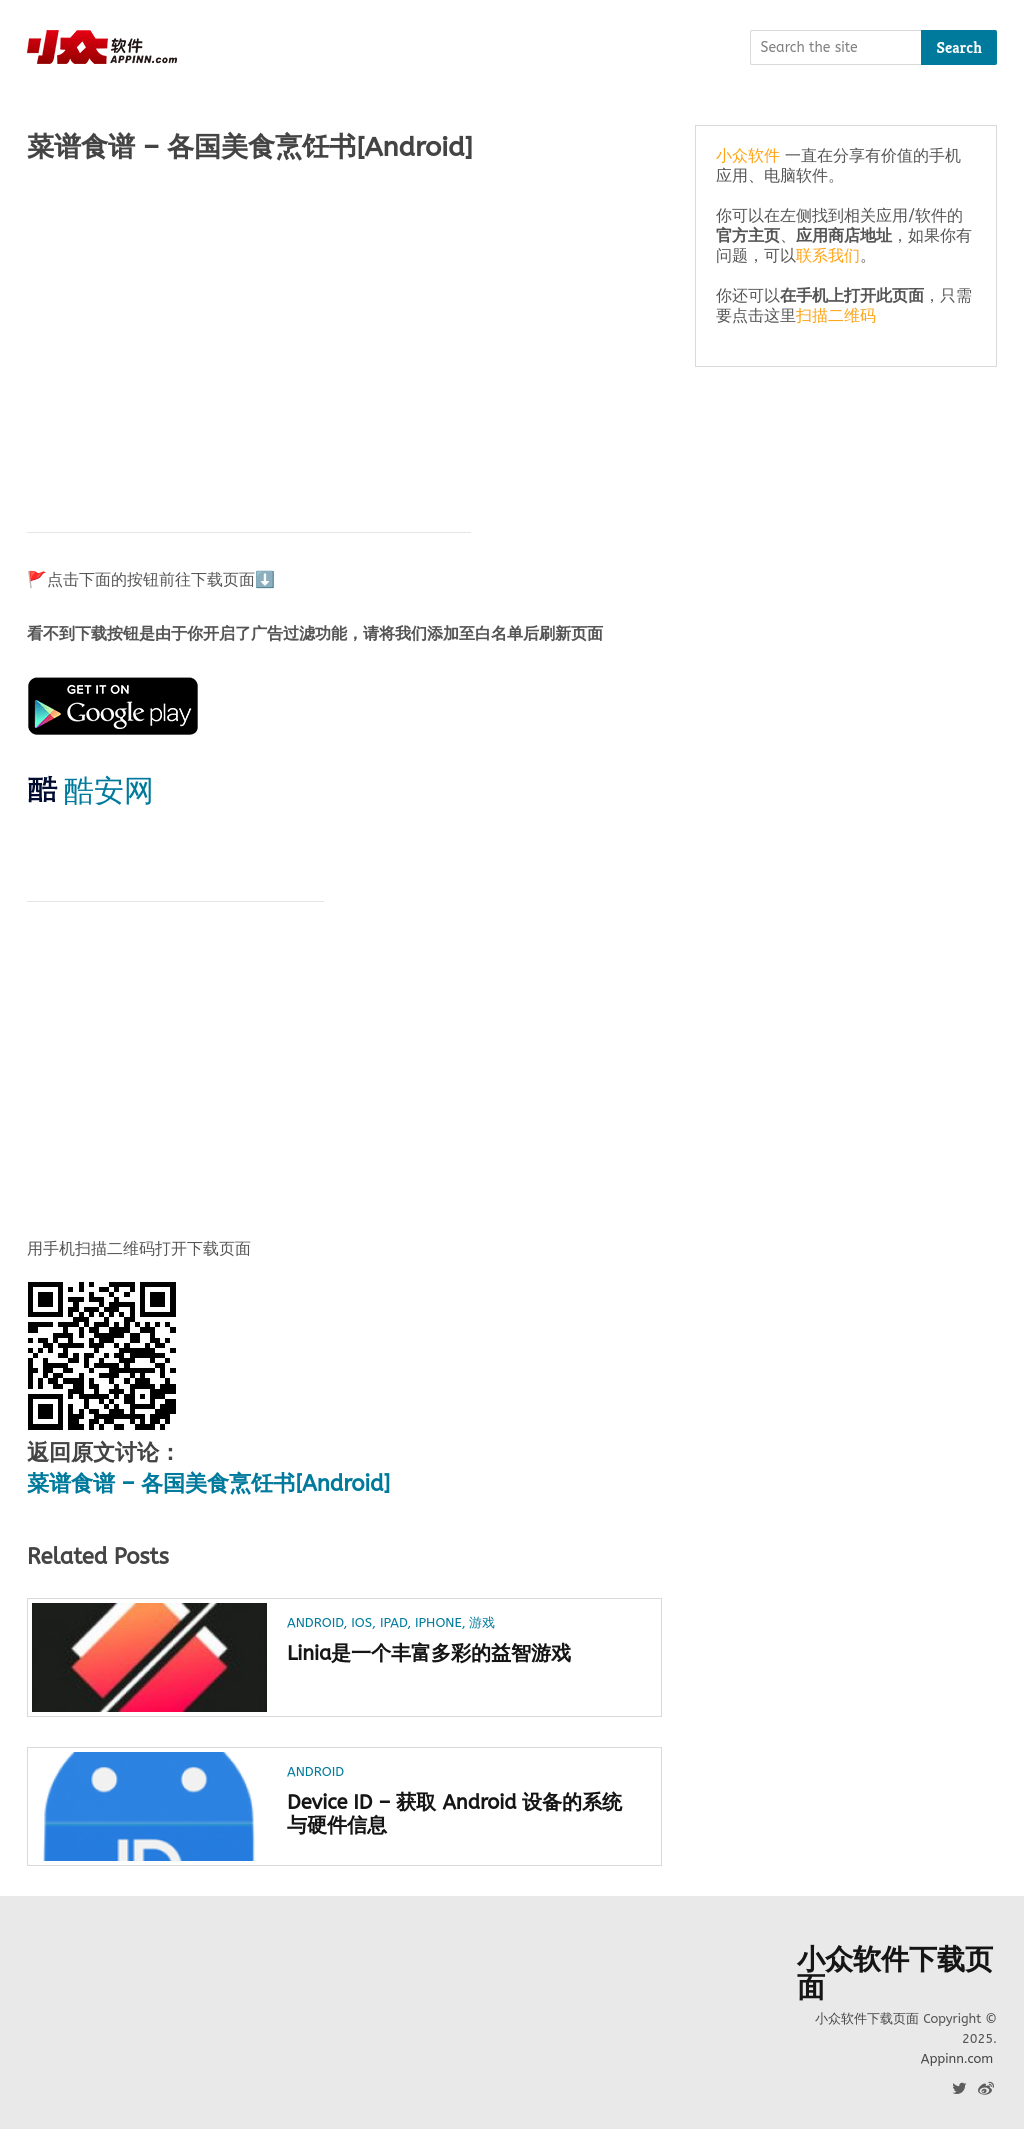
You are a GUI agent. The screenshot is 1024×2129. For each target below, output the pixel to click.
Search (959, 47)
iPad (393, 1622)
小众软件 (748, 155)
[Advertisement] (344, 337)
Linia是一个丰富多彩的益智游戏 (429, 1653)
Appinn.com (957, 2058)
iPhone (438, 1622)
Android (315, 1622)
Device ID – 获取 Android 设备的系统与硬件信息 (455, 1814)
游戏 (482, 1622)
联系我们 (828, 255)
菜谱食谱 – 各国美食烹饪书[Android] (208, 1484)
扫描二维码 (836, 315)
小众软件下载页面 (895, 1974)
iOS (361, 1622)
